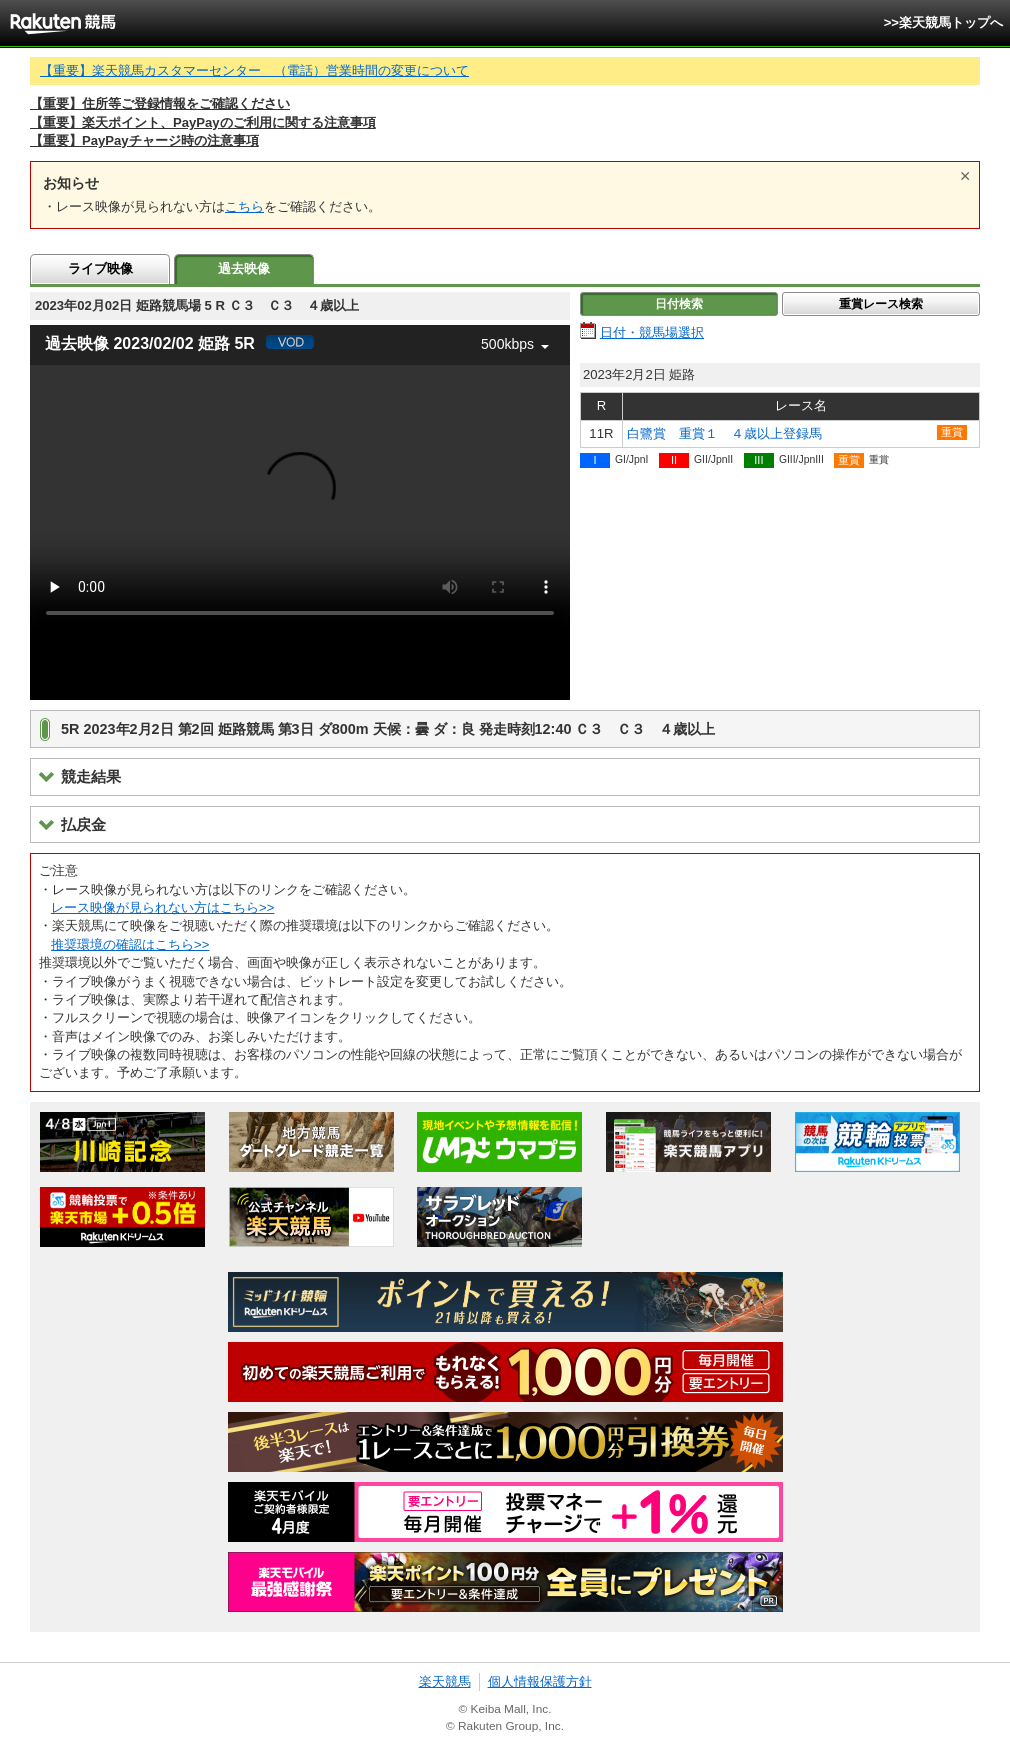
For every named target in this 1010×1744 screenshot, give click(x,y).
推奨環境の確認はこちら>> (130, 944)
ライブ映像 (100, 268)
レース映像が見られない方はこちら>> (162, 907)
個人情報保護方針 (540, 1681)
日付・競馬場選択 (652, 332)
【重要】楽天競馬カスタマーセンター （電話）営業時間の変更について (254, 70)
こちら (244, 206)
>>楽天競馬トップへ (943, 22)
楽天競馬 (445, 1681)
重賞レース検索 (881, 304)
